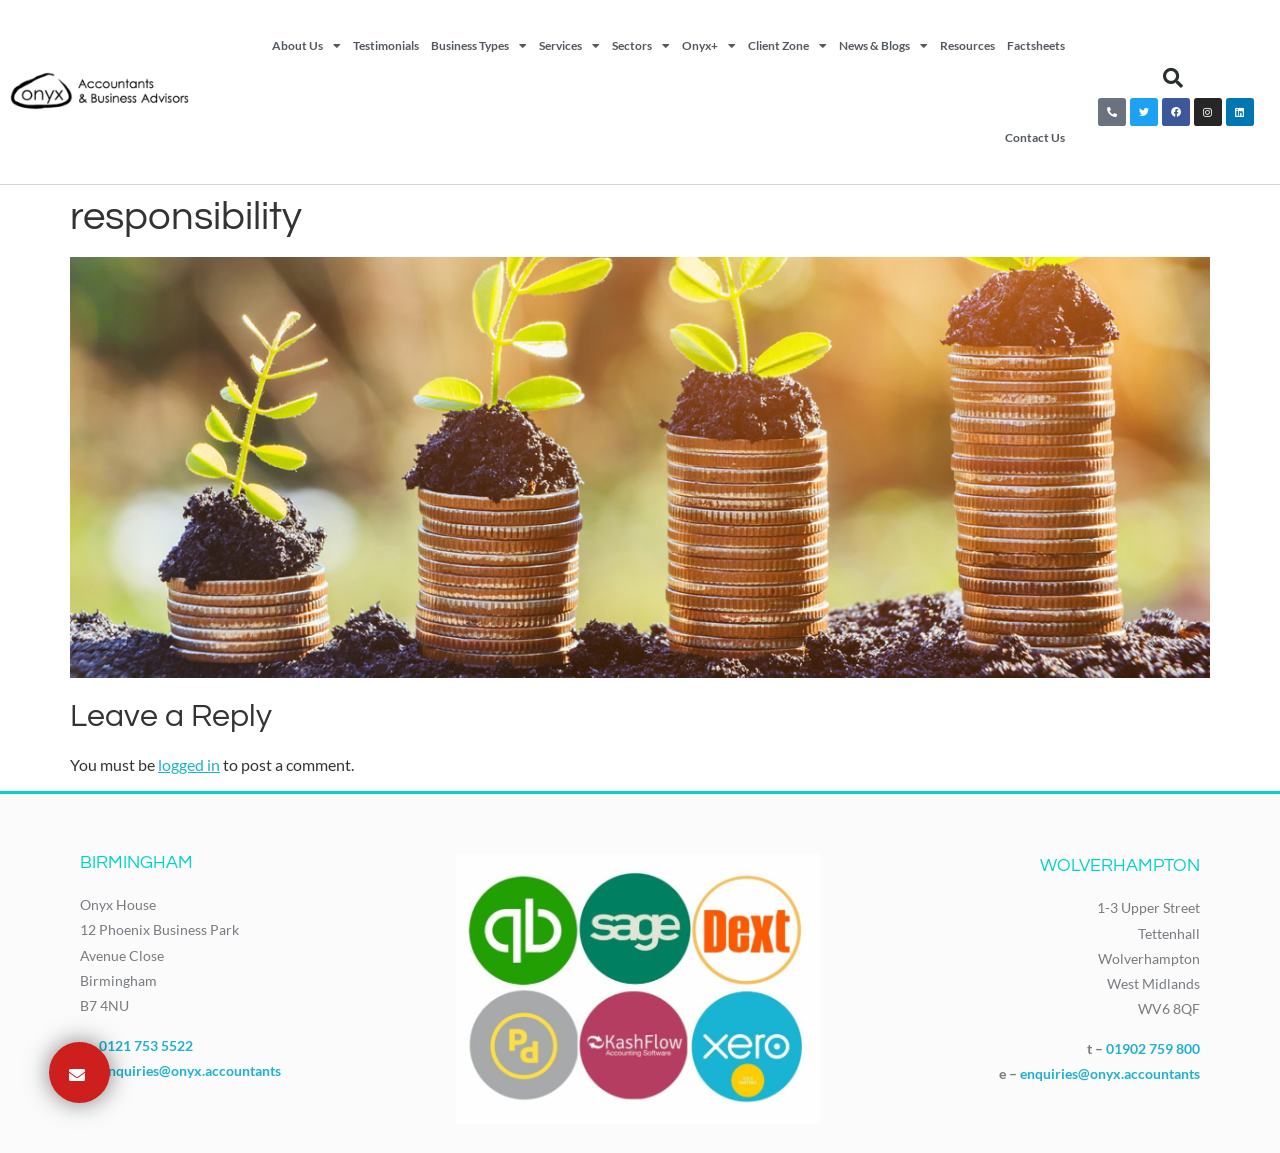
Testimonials (386, 45)
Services (569, 46)
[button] (1173, 78)
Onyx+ (709, 46)
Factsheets (1036, 45)
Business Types (479, 46)
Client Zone (787, 46)
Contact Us (1035, 137)
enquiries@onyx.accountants (191, 1070)
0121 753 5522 (146, 1045)
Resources (967, 45)
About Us (306, 46)
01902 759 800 (1153, 1048)
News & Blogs (883, 46)
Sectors (641, 46)
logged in (189, 764)
